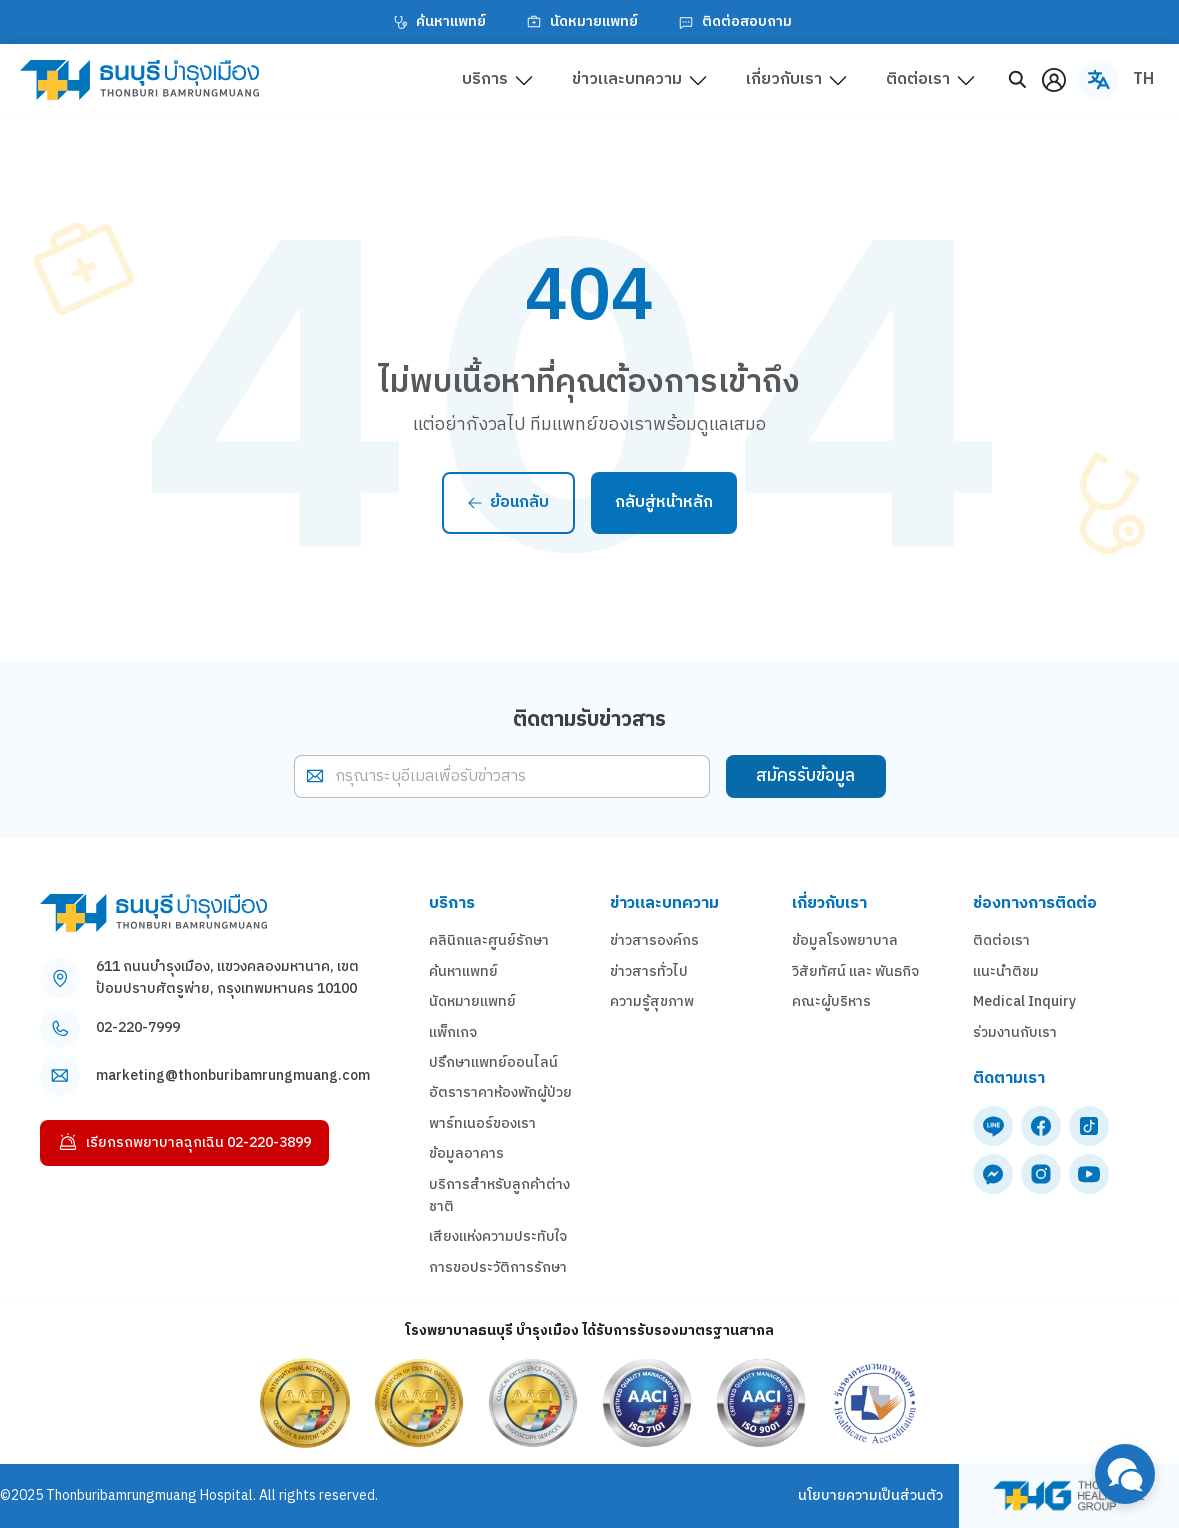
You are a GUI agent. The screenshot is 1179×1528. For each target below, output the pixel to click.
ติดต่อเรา (918, 80)
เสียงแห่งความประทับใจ (498, 1237)
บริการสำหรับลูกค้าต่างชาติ (499, 1196)
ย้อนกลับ (508, 502)
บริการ (485, 80)
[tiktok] (1089, 1126)
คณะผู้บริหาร (831, 1002)
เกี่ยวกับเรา (784, 80)
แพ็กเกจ (453, 1033)
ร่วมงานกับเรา (1015, 1033)
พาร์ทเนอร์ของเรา (482, 1124)
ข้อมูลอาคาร (466, 1154)
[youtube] (1089, 1174)
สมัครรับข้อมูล (805, 776)
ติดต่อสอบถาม (733, 22)
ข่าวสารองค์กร (654, 941)
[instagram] (1041, 1174)
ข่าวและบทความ (627, 80)
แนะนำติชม (1006, 972)
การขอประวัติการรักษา (498, 1268)
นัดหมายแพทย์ (580, 22)
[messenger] (993, 1174)
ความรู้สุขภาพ (652, 1002)
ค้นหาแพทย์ (437, 22)
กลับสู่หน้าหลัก (664, 502)
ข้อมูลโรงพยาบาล (845, 941)
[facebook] (1041, 1126)
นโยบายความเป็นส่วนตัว (870, 1495)
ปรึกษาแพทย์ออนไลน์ (493, 1063)
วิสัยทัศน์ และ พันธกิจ (855, 972)
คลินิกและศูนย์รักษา (489, 941)
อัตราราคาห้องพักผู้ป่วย (500, 1093)
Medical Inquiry (1024, 1002)
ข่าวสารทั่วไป (649, 972)
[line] (993, 1126)
